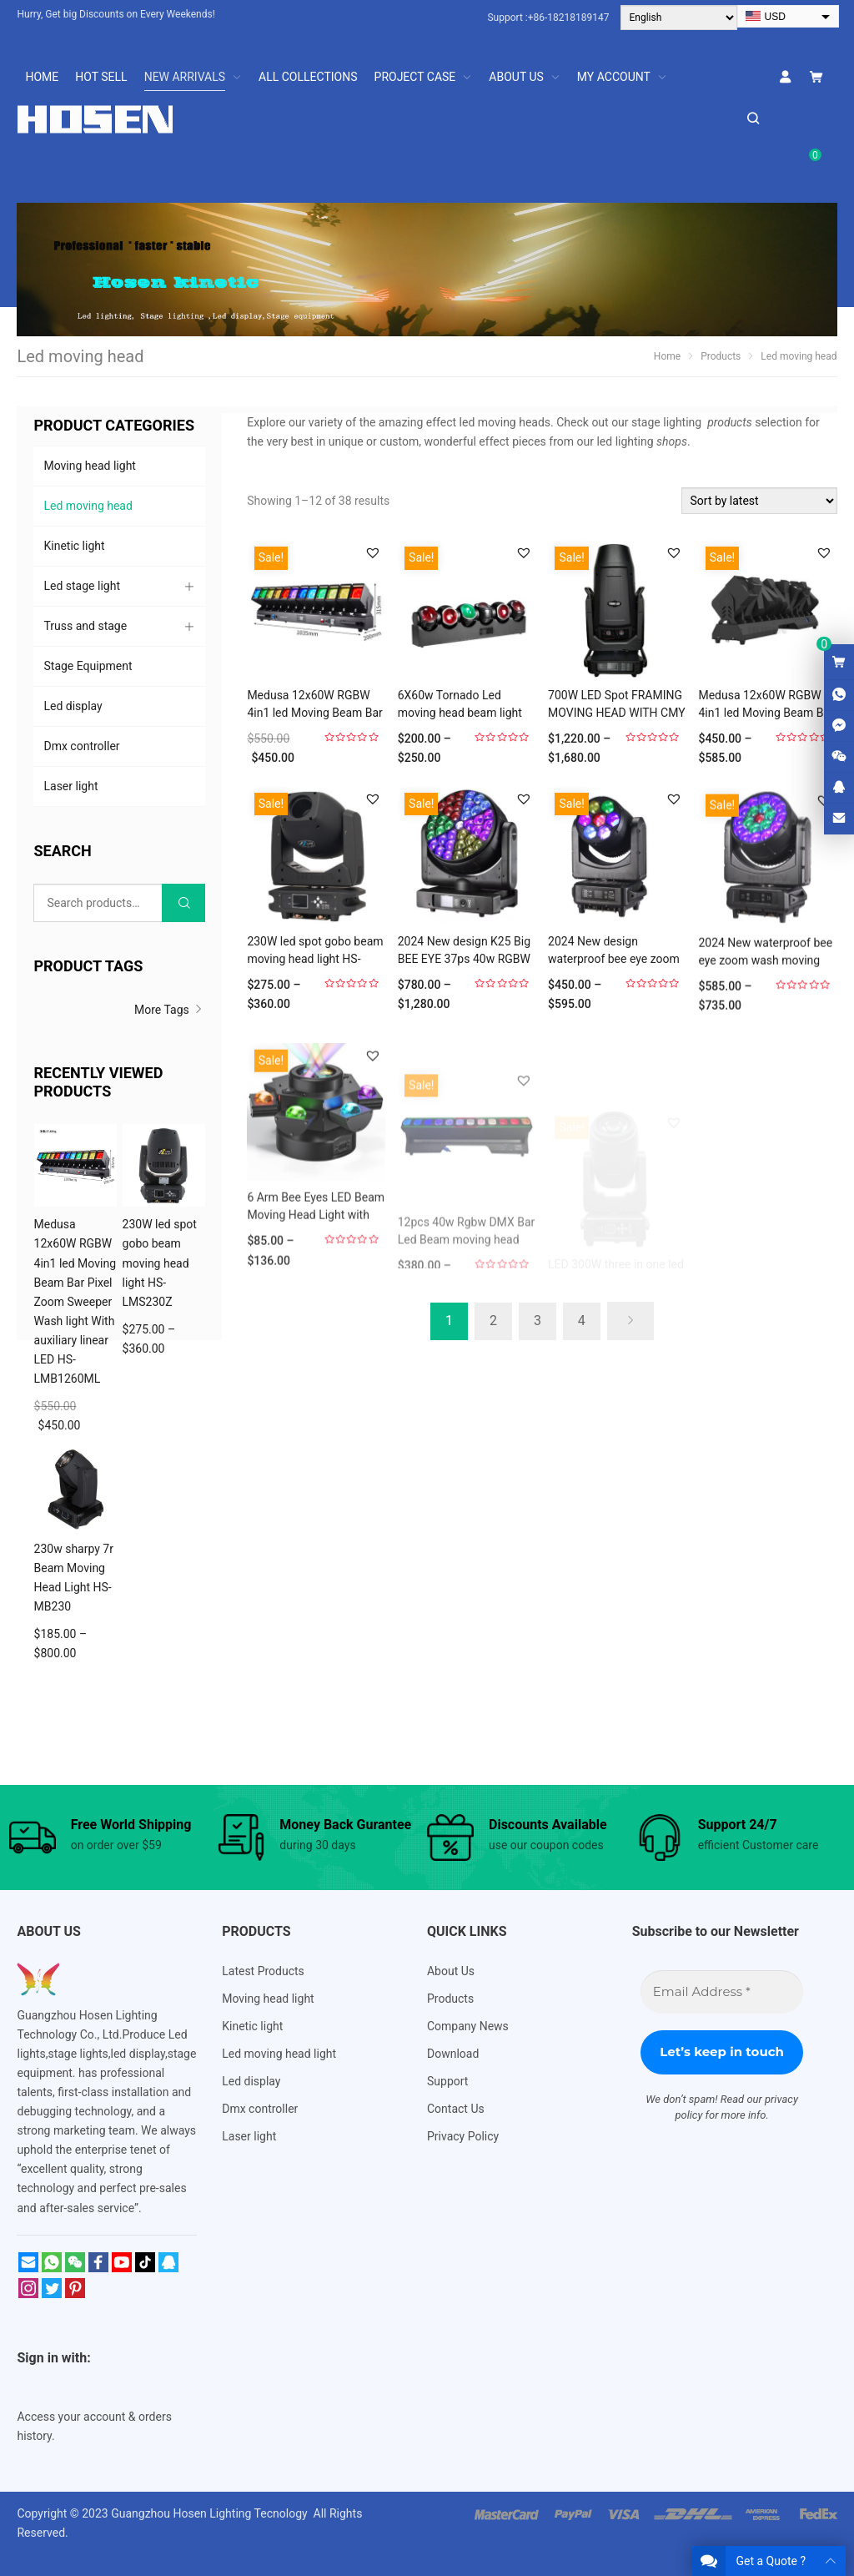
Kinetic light (73, 545)
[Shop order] (759, 500)
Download (453, 2053)
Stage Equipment (87, 666)
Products (450, 1998)
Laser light (70, 786)
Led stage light (81, 585)
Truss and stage (85, 626)
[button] (372, 552)
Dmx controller (81, 746)
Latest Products (263, 1971)
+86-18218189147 (569, 17)
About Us (451, 1971)
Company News (468, 2026)
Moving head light (89, 465)
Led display (72, 706)
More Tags (169, 1009)
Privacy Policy (463, 2136)
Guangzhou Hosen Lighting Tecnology (210, 2513)
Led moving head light (279, 2053)
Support (447, 2081)
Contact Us (456, 2108)
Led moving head (87, 505)
